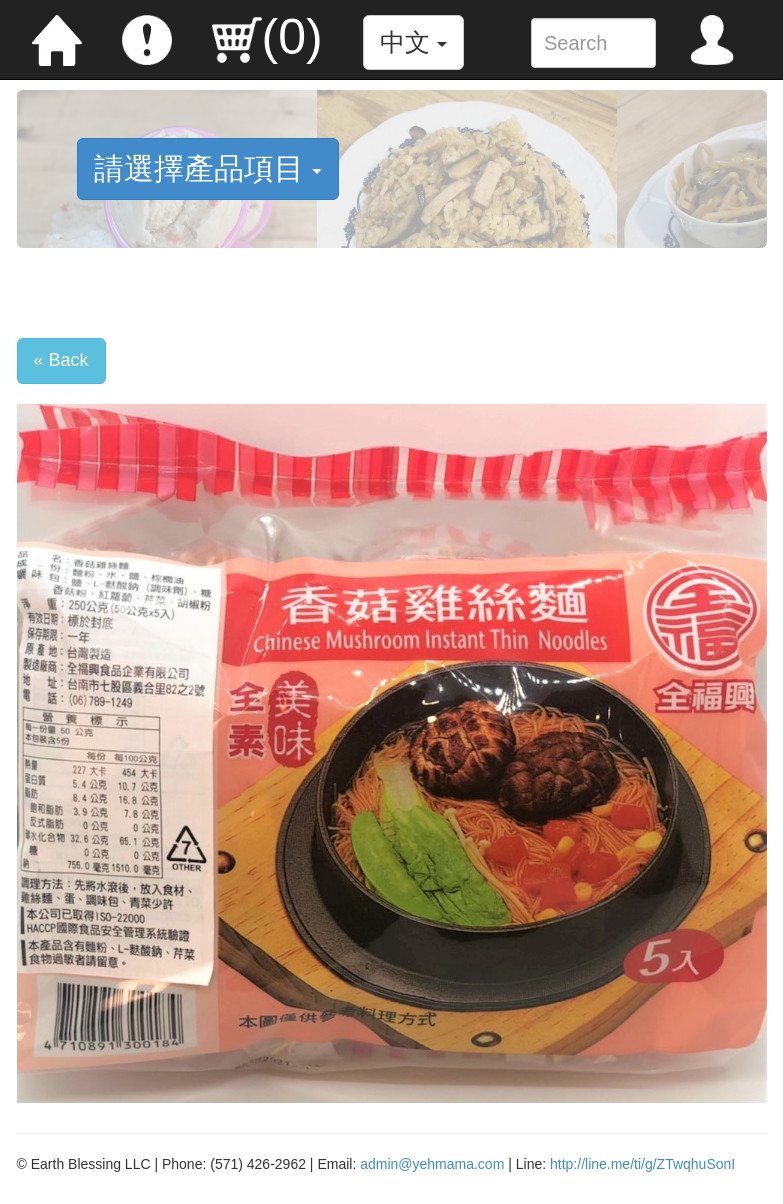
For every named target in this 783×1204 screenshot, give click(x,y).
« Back (61, 360)
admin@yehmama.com (432, 1164)
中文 (413, 42)
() (267, 37)
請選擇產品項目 (208, 168)
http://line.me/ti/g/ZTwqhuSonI (642, 1164)
